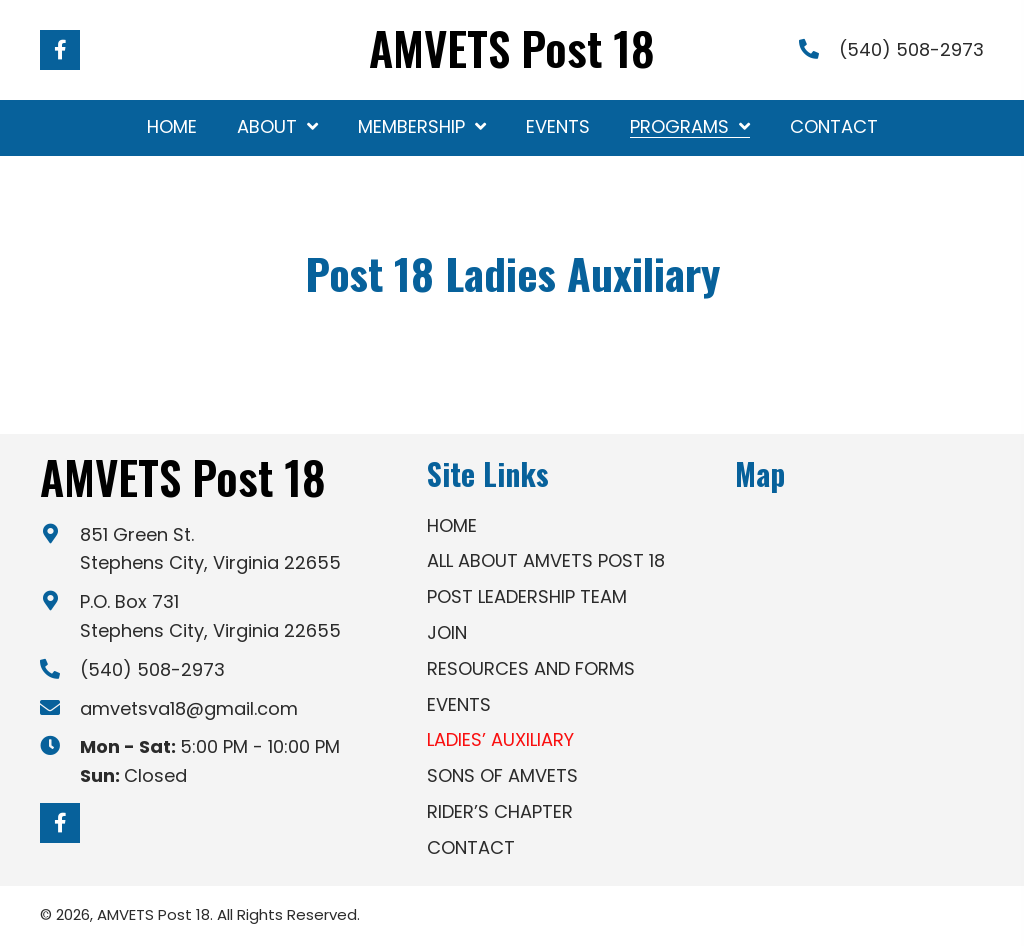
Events (459, 704)
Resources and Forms (531, 668)
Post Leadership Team (527, 596)
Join (447, 632)
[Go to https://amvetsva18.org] (512, 52)
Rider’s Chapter (500, 811)
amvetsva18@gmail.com (189, 708)
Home (452, 525)
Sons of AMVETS (502, 775)
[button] (60, 50)
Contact (471, 847)
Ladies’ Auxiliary (500, 739)
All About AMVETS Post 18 (546, 560)
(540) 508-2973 (911, 49)
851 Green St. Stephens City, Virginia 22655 (210, 549)
